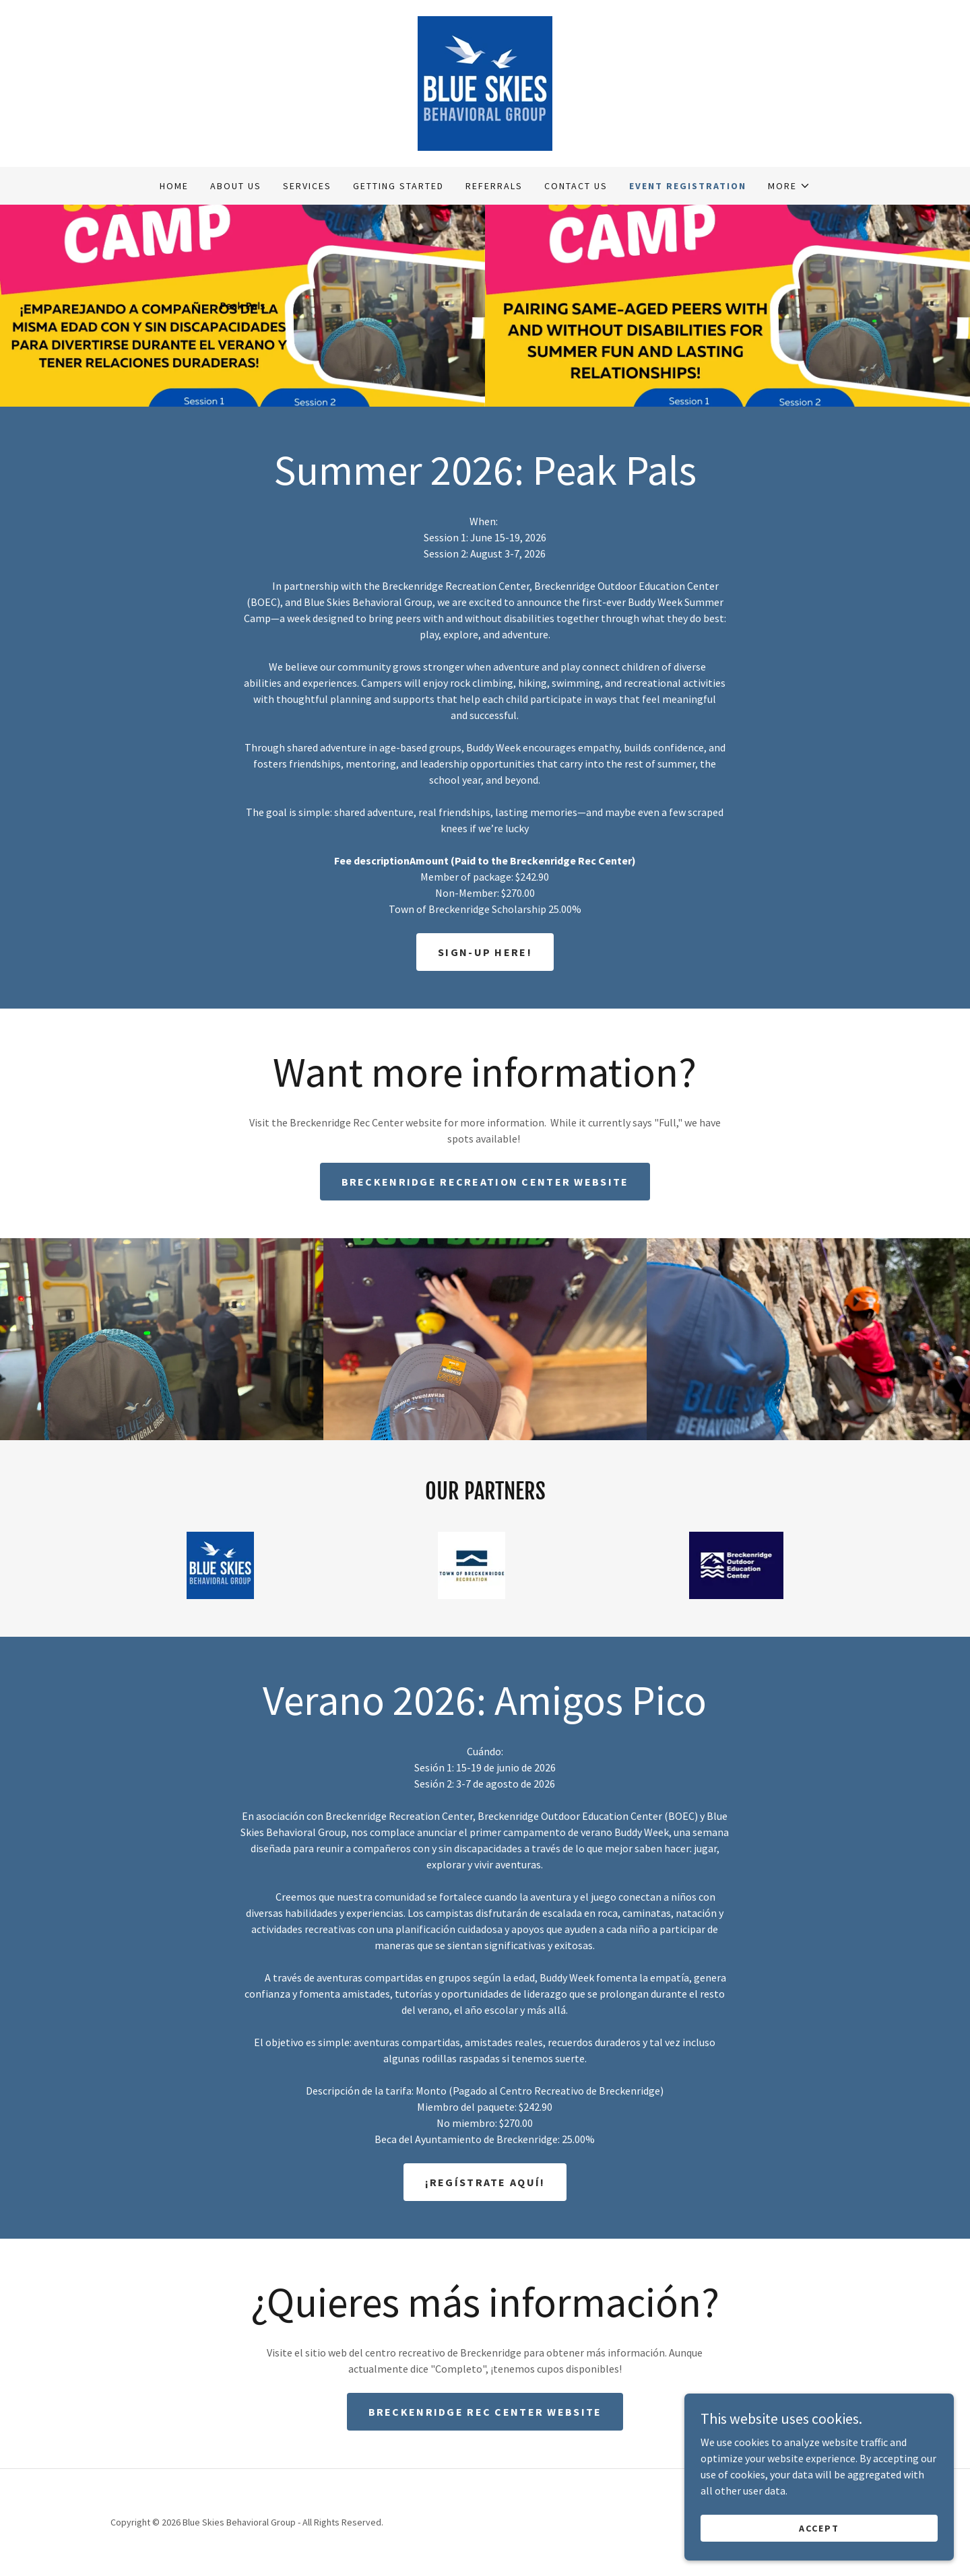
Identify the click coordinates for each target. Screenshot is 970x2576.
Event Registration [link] (687, 186)
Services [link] (307, 186)
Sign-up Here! (485, 952)
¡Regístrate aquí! (485, 2182)
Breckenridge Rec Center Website (485, 2411)
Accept (819, 2527)
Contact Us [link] (576, 186)
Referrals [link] (494, 186)
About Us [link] (235, 186)
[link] (485, 82)
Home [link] (174, 186)
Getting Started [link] (398, 186)
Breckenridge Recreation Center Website (485, 1181)
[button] (789, 186)
